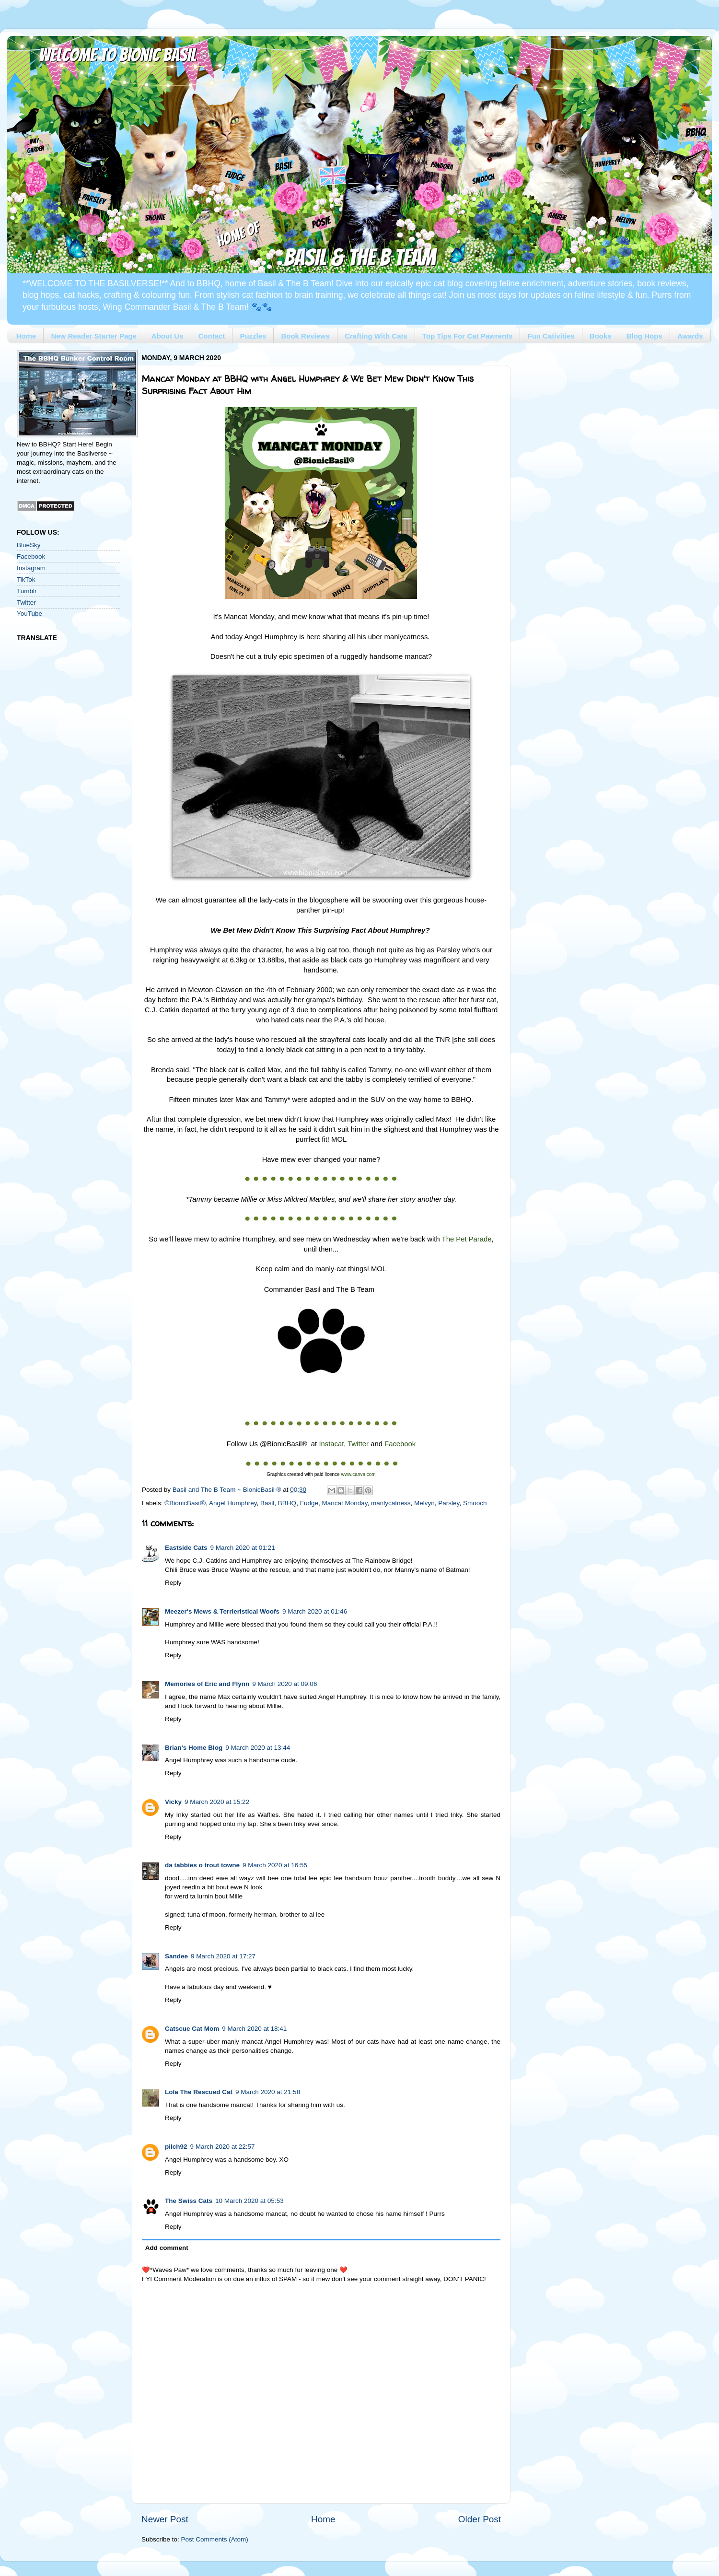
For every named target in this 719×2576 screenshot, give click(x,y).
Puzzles (253, 336)
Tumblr (27, 591)
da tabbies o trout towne (202, 1865)
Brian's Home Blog (193, 1747)
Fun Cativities (550, 336)
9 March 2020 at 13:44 (257, 1747)
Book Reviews (305, 336)
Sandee (176, 1956)
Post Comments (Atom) (214, 2539)
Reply (173, 1582)
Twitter (26, 602)
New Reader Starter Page (93, 336)
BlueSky (29, 545)
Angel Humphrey (233, 1503)
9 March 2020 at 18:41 (254, 2028)
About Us (167, 336)
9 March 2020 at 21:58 (267, 2092)
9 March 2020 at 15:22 (217, 1801)
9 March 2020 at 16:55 (275, 1865)
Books (601, 336)
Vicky (173, 1801)
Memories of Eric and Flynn (207, 1683)
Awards (690, 336)
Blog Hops (644, 336)
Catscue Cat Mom (192, 2028)
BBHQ (287, 1503)
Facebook (31, 556)
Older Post (479, 2519)
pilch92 (176, 2146)
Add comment (166, 2247)
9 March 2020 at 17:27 (223, 1956)
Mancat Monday (344, 1503)
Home (26, 336)
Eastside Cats (186, 1547)
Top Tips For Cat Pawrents (467, 336)
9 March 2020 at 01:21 (242, 1547)
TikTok (26, 579)
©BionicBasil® (185, 1503)
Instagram (31, 568)
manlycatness (391, 1503)
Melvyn (424, 1503)
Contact (211, 336)
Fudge (309, 1503)
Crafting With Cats (376, 336)
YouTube (29, 613)
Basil (267, 1503)
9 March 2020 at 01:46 (314, 1611)
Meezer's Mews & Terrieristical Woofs (222, 1611)
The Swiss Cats (188, 2200)
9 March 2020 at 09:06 (284, 1683)
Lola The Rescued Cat (198, 2092)
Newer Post (164, 2519)
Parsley (448, 1503)
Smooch (475, 1503)
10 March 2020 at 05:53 (249, 2200)
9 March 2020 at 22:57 (222, 2146)
